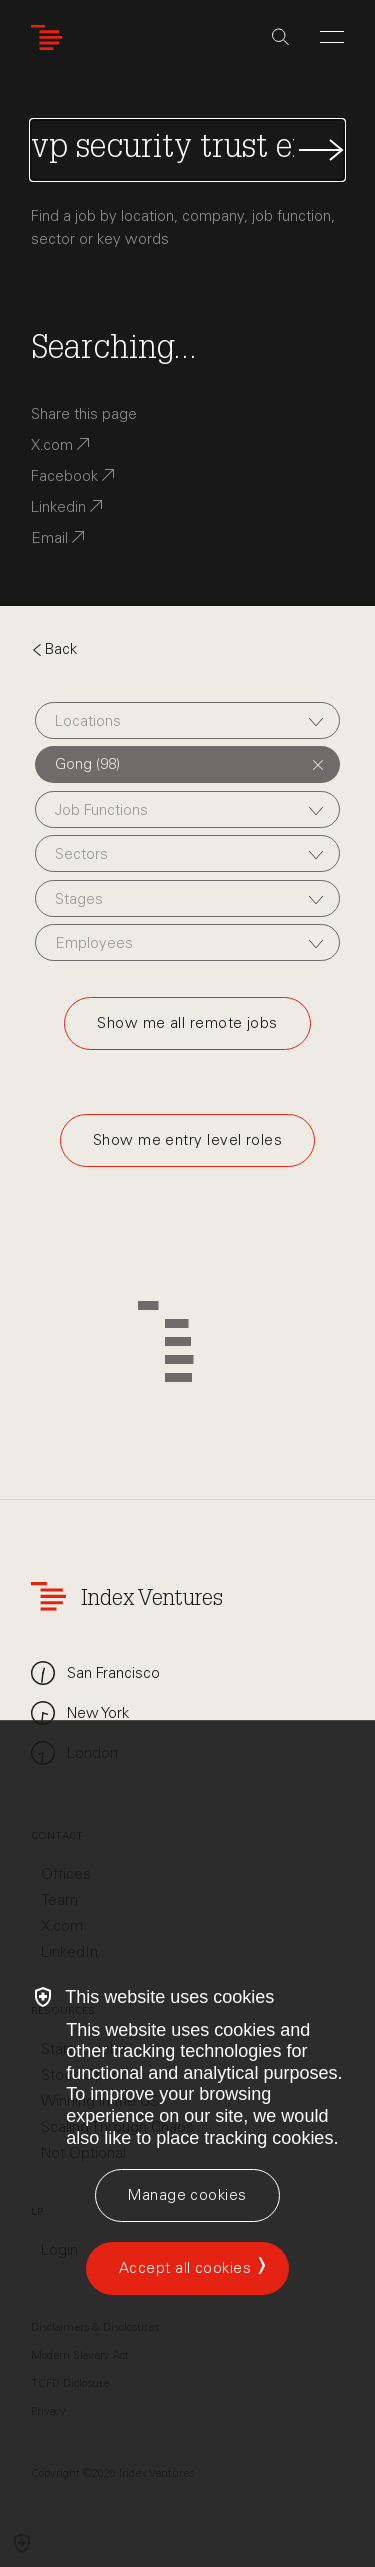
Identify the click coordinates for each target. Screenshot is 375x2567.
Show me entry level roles (187, 1140)
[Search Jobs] (187, 150)
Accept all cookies (185, 2268)
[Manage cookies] (187, 2195)
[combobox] (187, 720)
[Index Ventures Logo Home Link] (51, 37)
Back (54, 649)
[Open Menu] (332, 37)
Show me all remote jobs (187, 1023)
